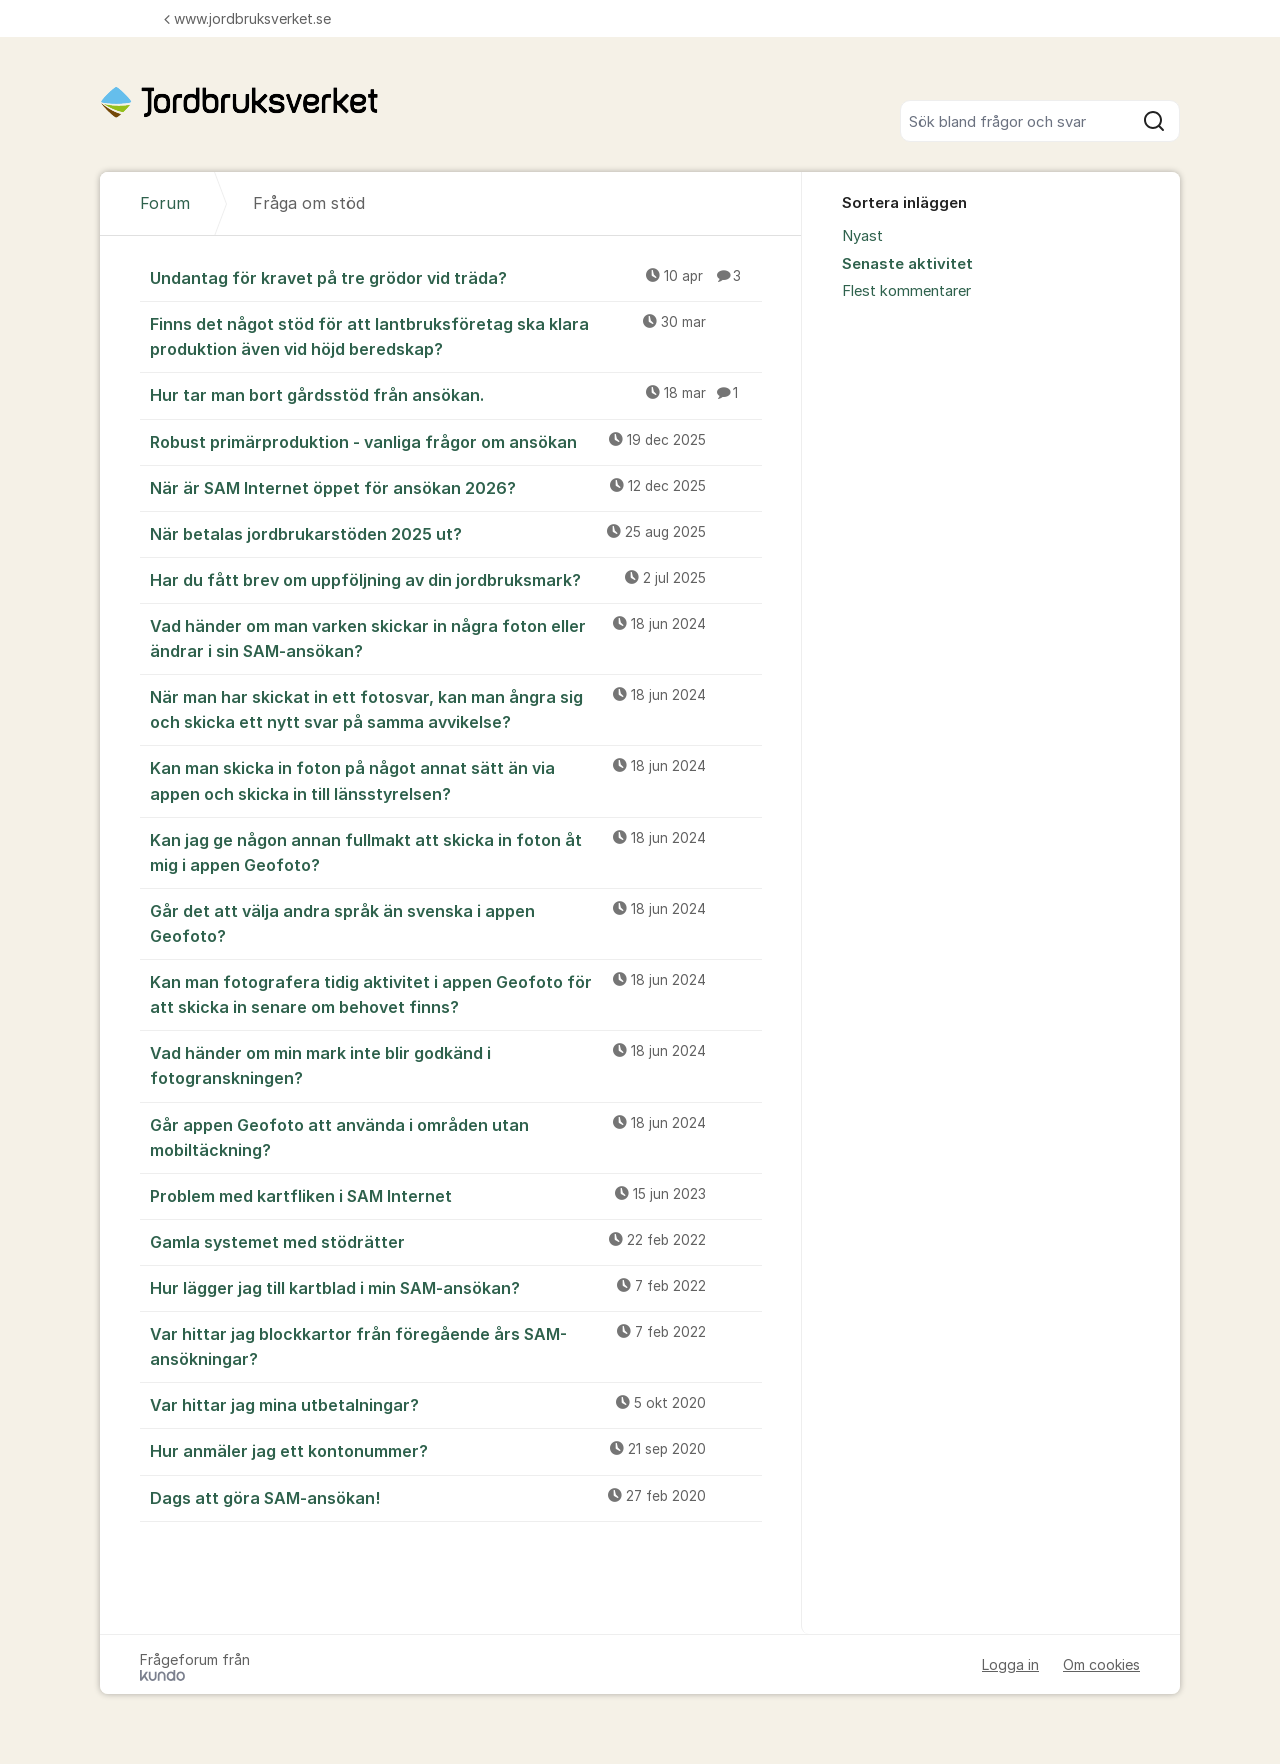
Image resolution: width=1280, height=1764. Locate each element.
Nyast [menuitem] (862, 236)
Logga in (1010, 1664)
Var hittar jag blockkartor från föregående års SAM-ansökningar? (456, 1345)
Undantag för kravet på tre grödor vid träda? (456, 277)
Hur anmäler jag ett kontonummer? (456, 1450)
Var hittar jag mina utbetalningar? (456, 1404)
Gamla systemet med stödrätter (456, 1241)
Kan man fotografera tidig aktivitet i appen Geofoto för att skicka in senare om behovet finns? (456, 993)
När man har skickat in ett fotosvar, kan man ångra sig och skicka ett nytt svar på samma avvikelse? (456, 708)
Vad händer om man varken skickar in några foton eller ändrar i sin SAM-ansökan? (456, 637)
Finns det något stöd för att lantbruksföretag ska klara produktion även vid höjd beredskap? (456, 335)
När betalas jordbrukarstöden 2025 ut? (456, 533)
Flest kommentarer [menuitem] (906, 291)
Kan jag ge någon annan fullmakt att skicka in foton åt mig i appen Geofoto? (456, 851)
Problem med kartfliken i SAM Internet (456, 1195)
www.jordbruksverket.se (247, 18)
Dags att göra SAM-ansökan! (456, 1497)
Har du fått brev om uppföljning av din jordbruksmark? (456, 579)
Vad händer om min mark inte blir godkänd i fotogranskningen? (456, 1064)
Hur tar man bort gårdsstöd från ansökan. (456, 394)
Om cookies (1101, 1664)
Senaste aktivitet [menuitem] (907, 264)
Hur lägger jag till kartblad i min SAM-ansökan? (456, 1287)
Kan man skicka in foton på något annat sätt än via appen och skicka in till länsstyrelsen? (456, 779)
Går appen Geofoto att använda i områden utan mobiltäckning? (456, 1136)
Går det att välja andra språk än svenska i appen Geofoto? (456, 922)
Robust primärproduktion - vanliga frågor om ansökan (456, 441)
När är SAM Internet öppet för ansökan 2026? (456, 487)
